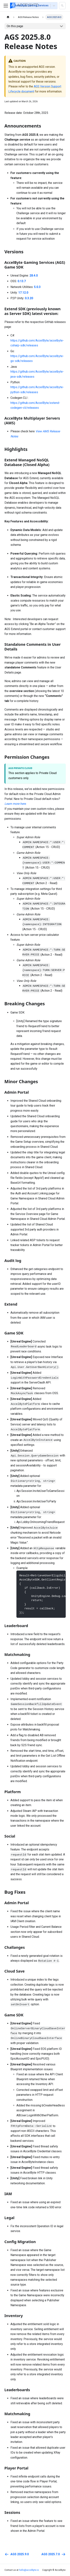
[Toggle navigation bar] (6, 5)
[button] (62, 5)
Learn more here (15, 803)
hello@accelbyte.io (29, 2570)
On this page (15, 26)
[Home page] (8, 17)
